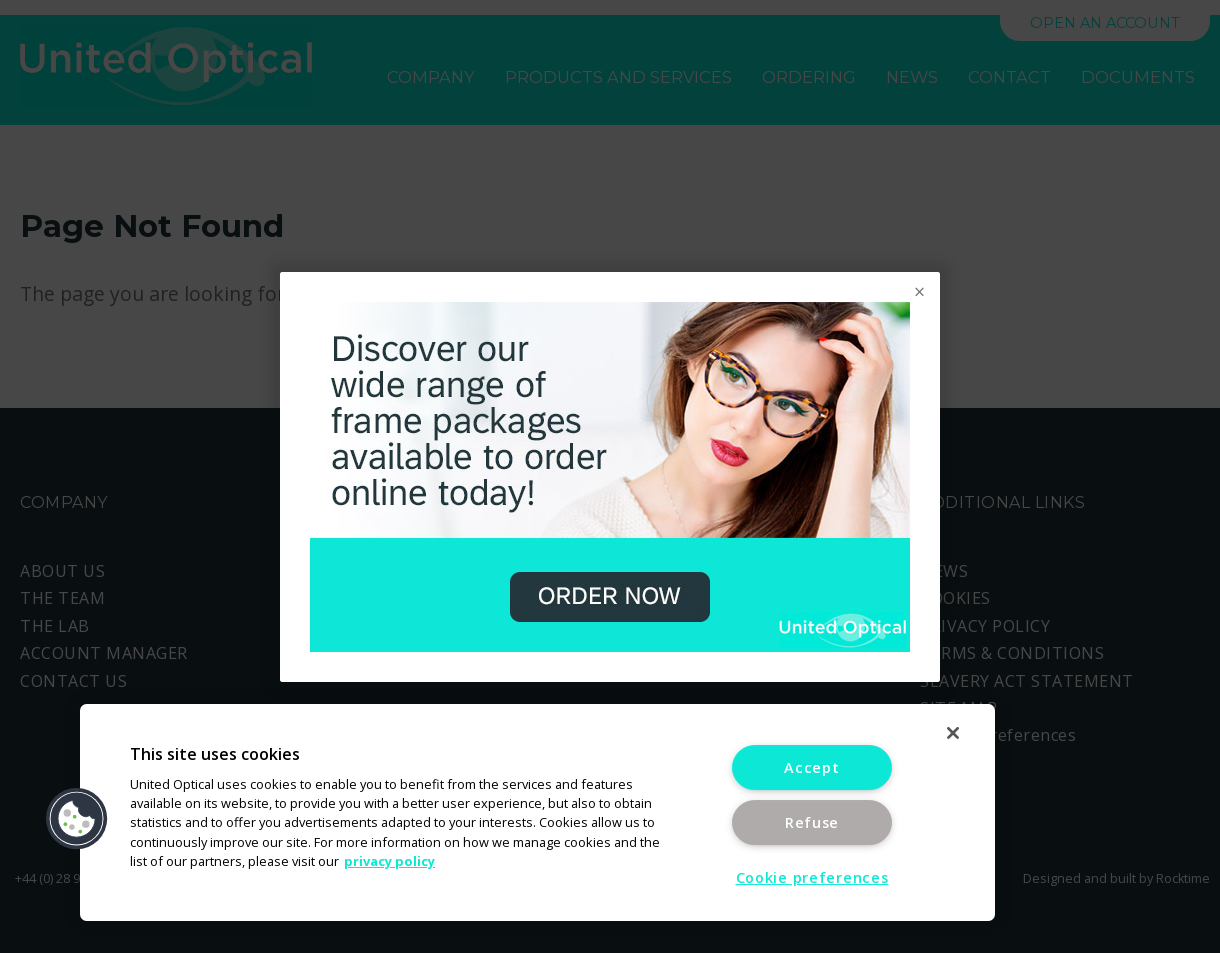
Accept (811, 767)
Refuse (812, 822)
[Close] (953, 733)
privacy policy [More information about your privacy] (389, 861)
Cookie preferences (812, 877)
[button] (77, 819)
